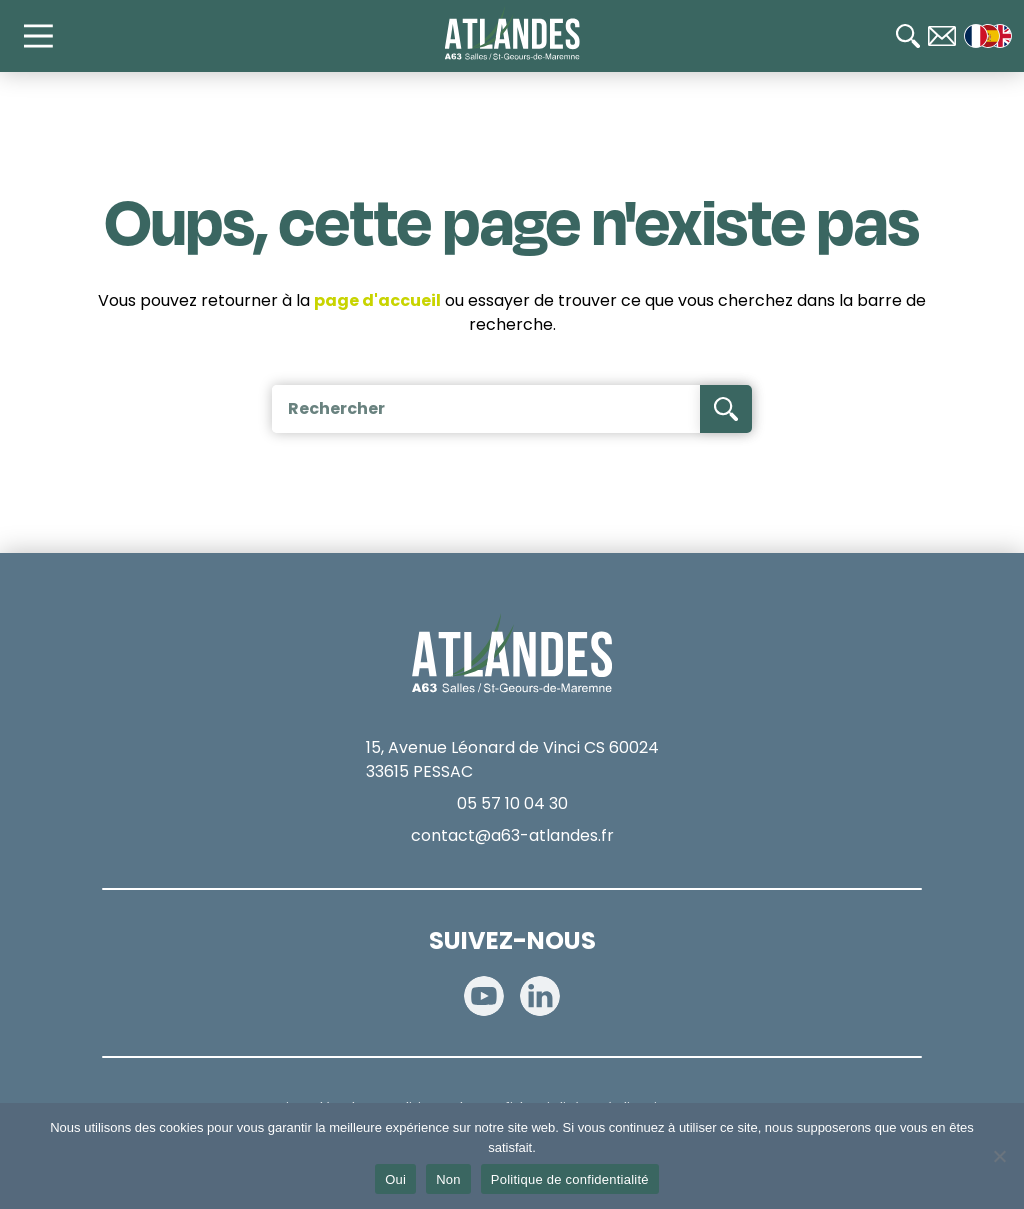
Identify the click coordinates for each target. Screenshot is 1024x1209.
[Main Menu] (48, 36)
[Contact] (942, 36)
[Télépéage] (984, 701)
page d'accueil (377, 300)
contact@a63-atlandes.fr (512, 835)
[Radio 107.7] (984, 637)
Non (448, 1179)
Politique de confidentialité (570, 1179)
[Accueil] (512, 34)
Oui (395, 1179)
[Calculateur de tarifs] (984, 509)
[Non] (999, 1156)
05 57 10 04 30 (512, 803)
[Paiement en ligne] (984, 573)
